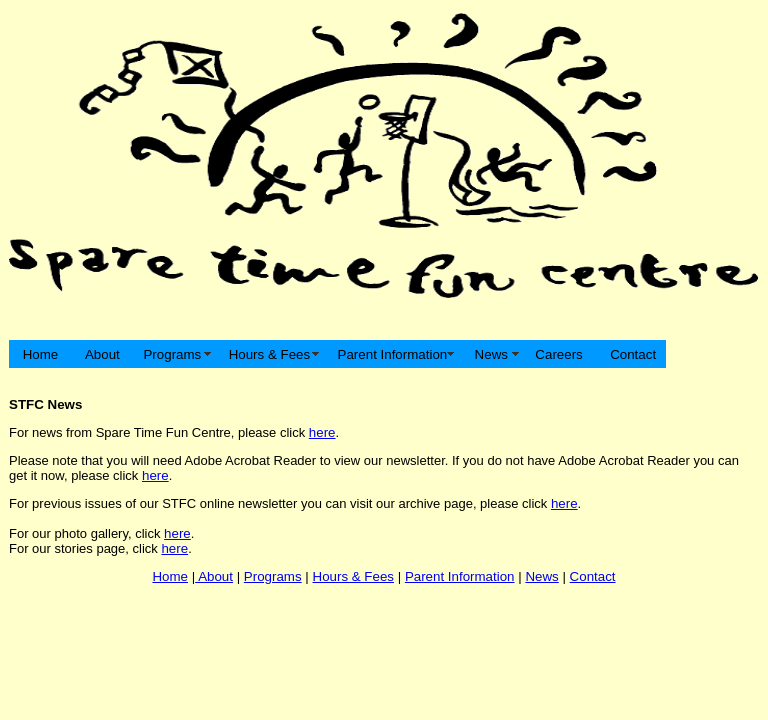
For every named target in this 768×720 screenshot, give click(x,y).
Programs (172, 354)
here (322, 432)
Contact (631, 354)
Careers (559, 354)
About (101, 354)
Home (40, 354)
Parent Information (392, 354)
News (491, 354)
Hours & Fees (269, 354)
